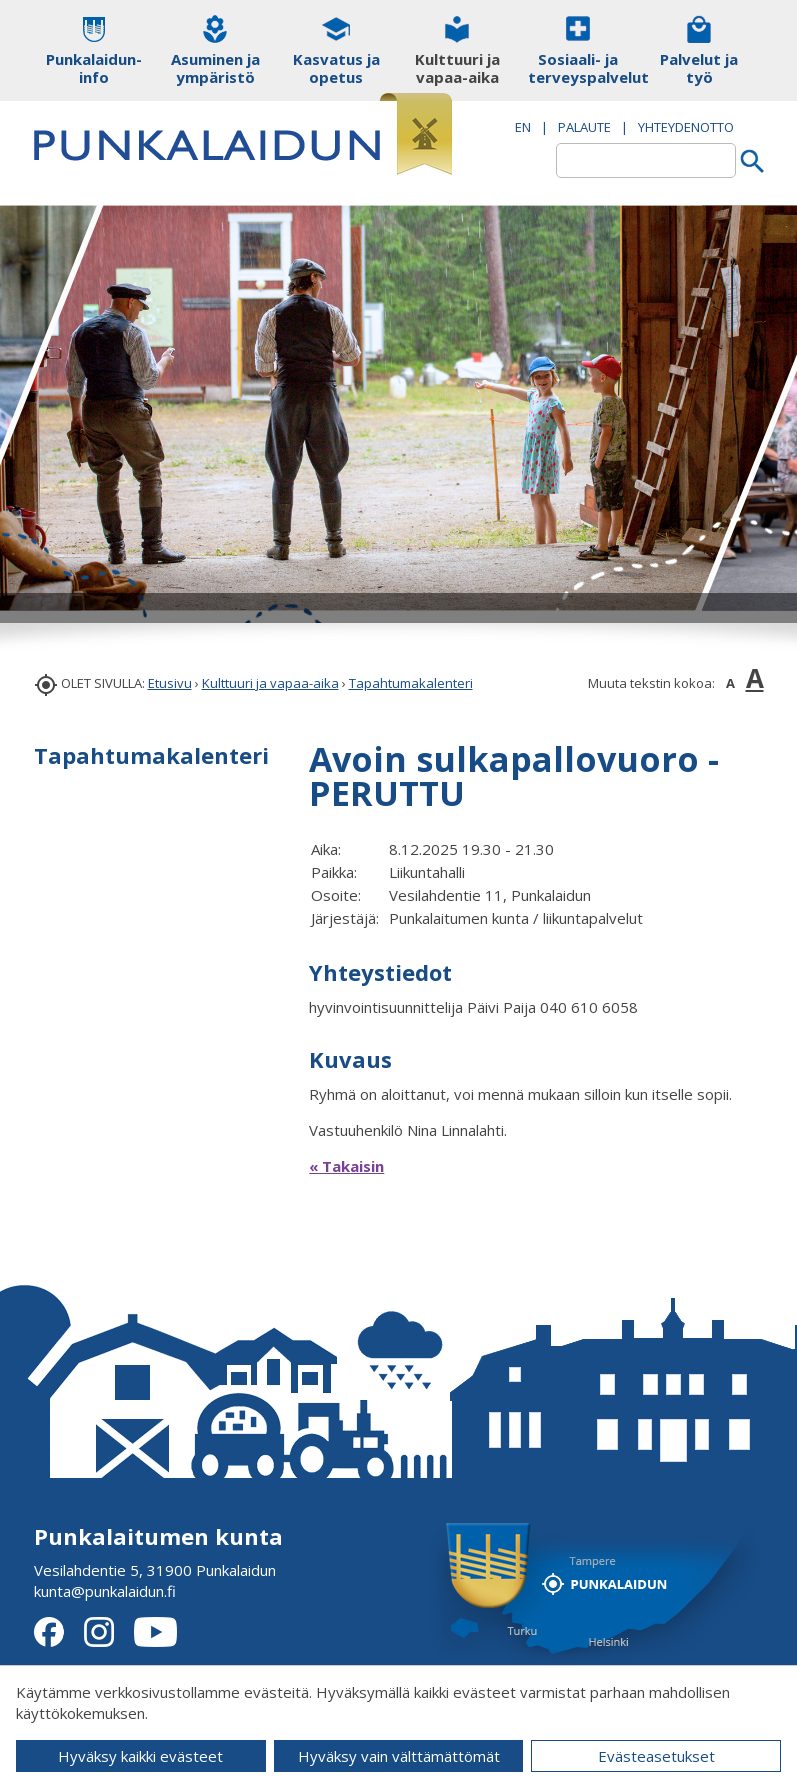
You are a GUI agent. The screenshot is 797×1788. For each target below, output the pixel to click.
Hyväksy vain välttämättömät (399, 1756)
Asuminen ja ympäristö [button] (215, 68)
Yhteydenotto (686, 127)
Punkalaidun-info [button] (94, 68)
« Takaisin (346, 1166)
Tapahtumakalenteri (411, 683)
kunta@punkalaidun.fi (105, 1591)
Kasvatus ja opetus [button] (336, 68)
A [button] (730, 683)
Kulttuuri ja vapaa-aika (270, 683)
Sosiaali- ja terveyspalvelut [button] (578, 68)
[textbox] (646, 160)
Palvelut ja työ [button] (699, 68)
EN (523, 127)
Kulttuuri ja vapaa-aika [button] (457, 68)
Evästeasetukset (656, 1756)
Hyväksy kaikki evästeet (140, 1756)
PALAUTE (584, 127)
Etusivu (170, 683)
